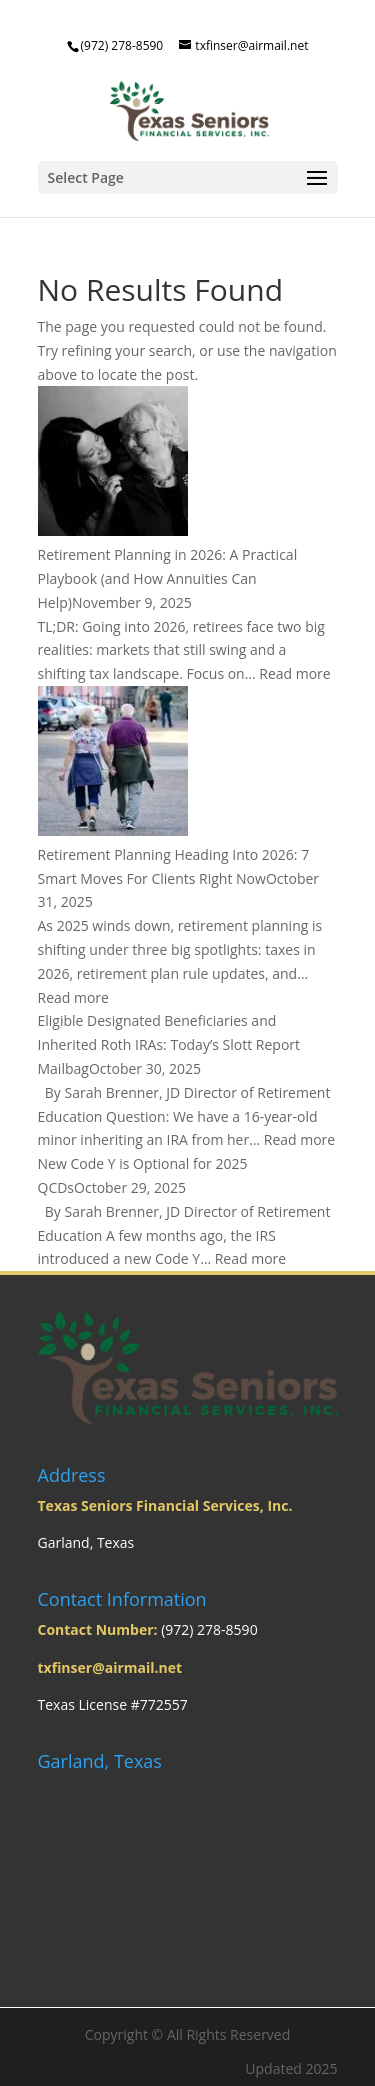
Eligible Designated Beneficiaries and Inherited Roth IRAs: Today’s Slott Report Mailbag (169, 1044)
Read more (294, 673)
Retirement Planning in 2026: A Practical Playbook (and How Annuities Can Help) (168, 578)
